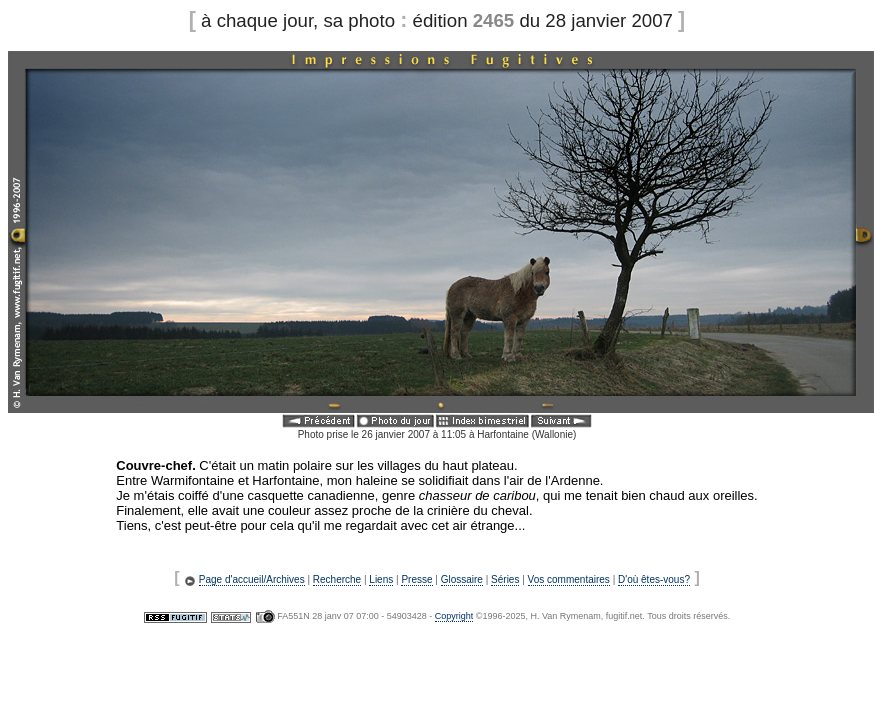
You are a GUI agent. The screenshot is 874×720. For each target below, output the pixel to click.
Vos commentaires (569, 579)
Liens (381, 579)
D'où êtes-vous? (654, 579)
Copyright (454, 616)
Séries (505, 579)
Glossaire (462, 579)
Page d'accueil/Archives (252, 579)
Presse (416, 579)
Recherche (337, 579)
